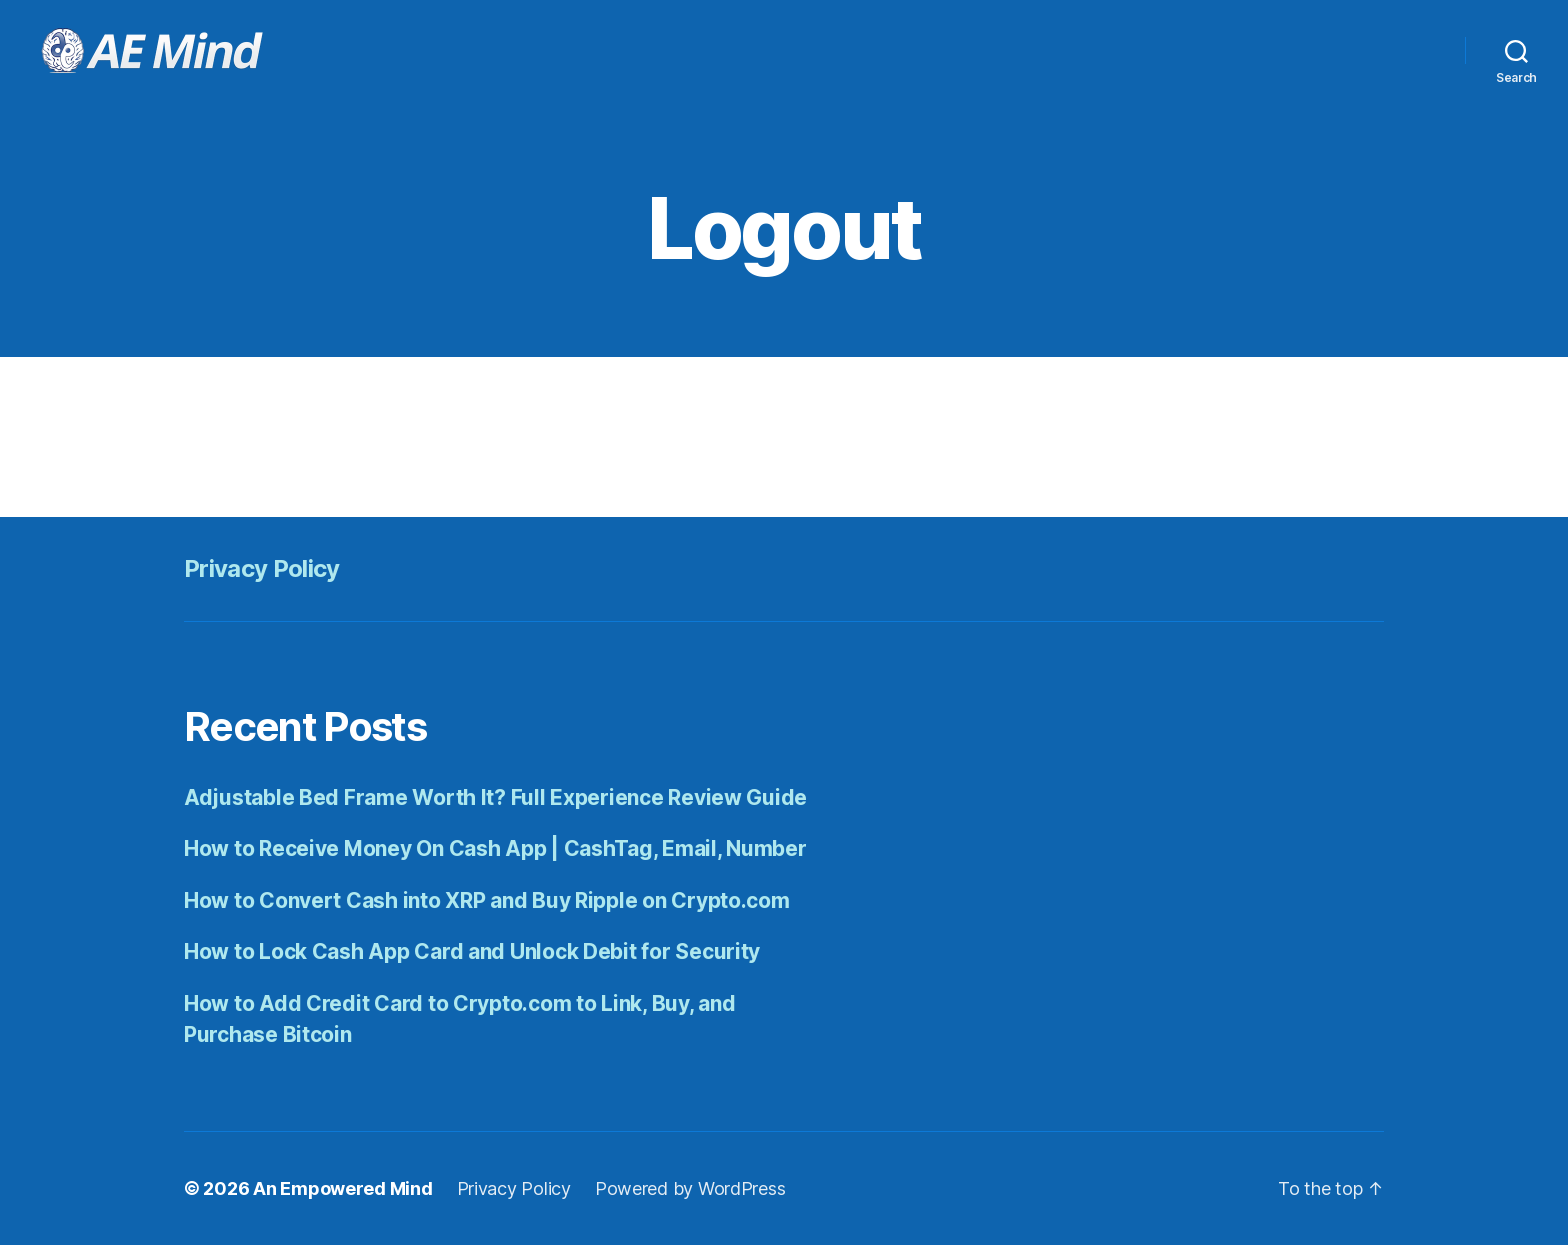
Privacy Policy (262, 568)
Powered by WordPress (690, 1188)
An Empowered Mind (342, 1188)
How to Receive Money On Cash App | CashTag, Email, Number (495, 848)
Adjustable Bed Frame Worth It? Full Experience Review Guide (495, 797)
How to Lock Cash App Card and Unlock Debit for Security (472, 951)
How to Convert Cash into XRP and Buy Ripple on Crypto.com (487, 900)
